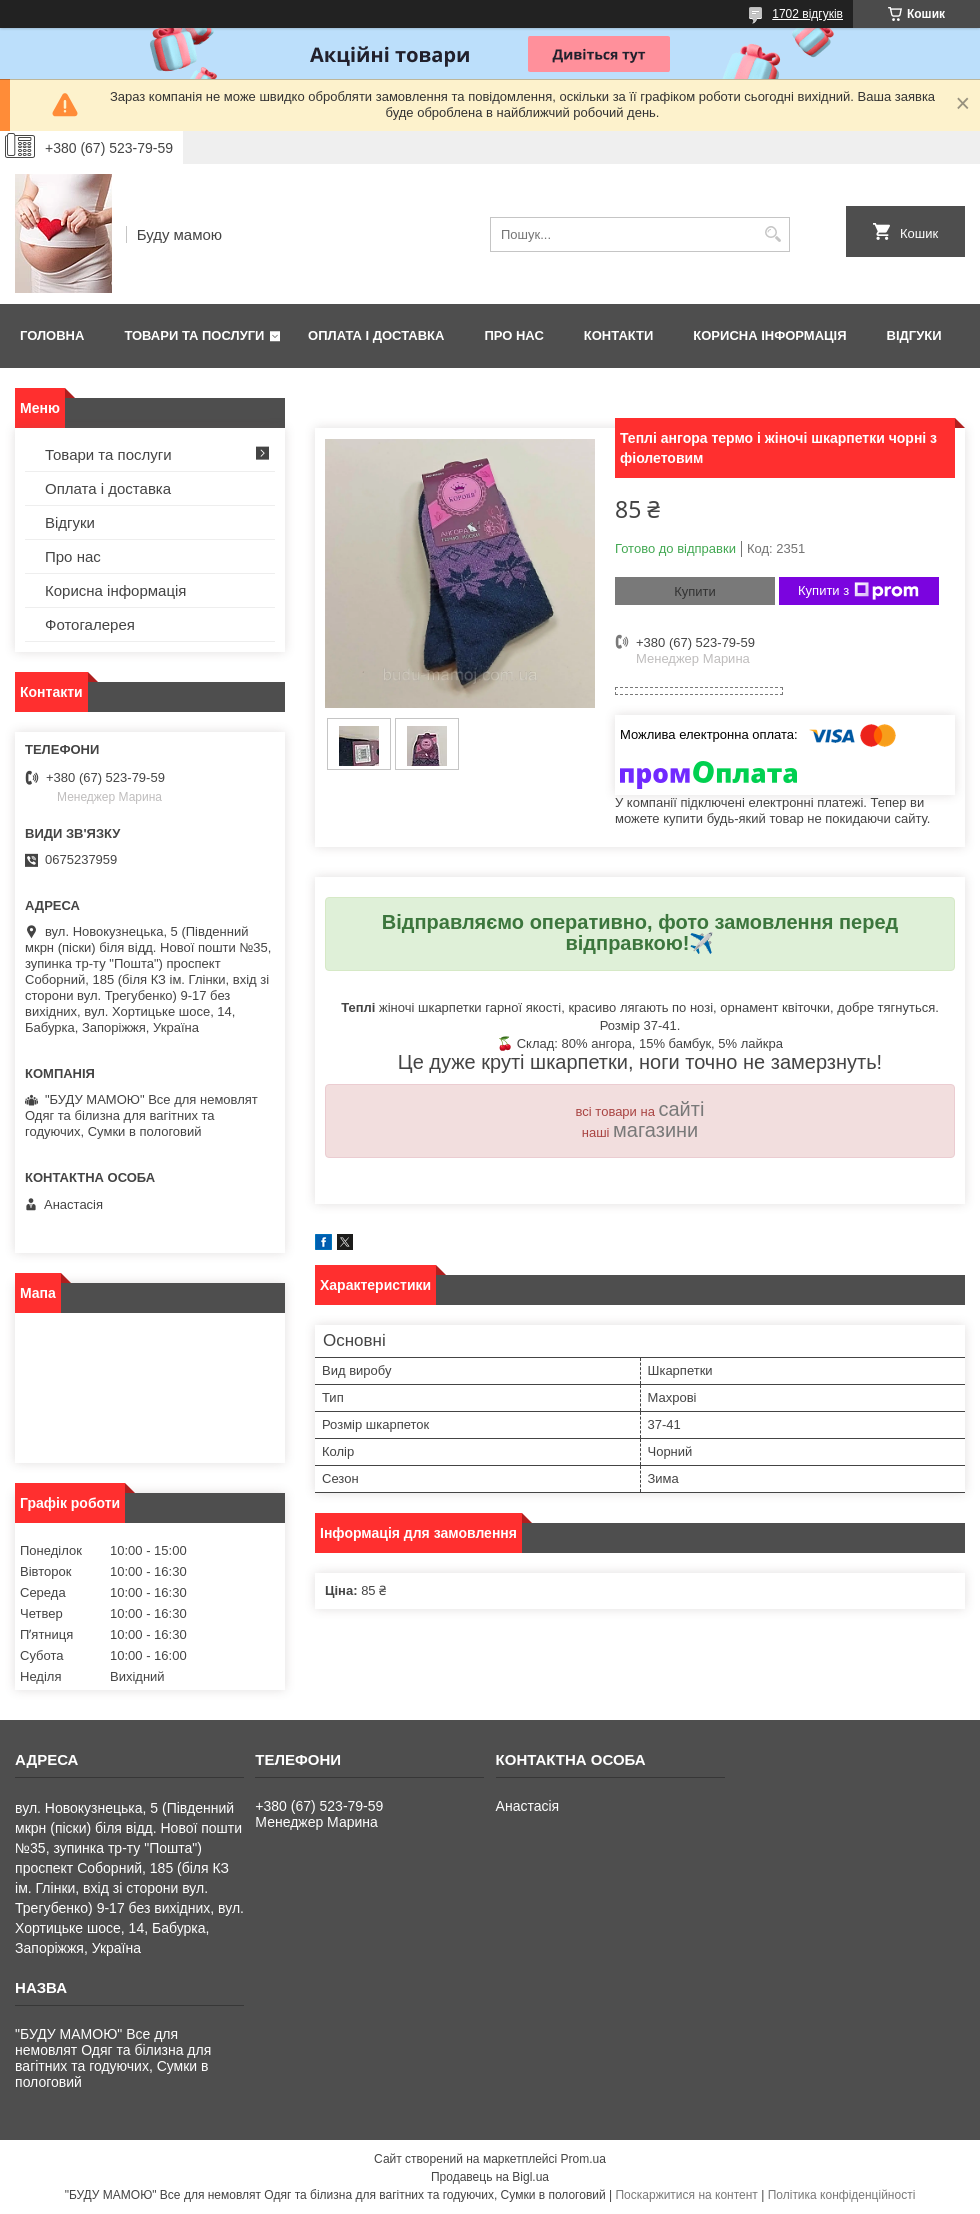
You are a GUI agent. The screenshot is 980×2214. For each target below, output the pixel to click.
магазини (655, 1130)
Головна (52, 335)
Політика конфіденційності (842, 2195)
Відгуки (914, 335)
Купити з (858, 591)
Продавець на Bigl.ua (490, 2177)
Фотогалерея (90, 624)
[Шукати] (772, 234)
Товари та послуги (194, 335)
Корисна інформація (769, 335)
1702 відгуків (807, 14)
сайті (682, 1109)
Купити (695, 591)
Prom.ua (583, 2159)
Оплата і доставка (376, 335)
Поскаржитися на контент (686, 2195)
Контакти (619, 335)
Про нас (513, 335)
